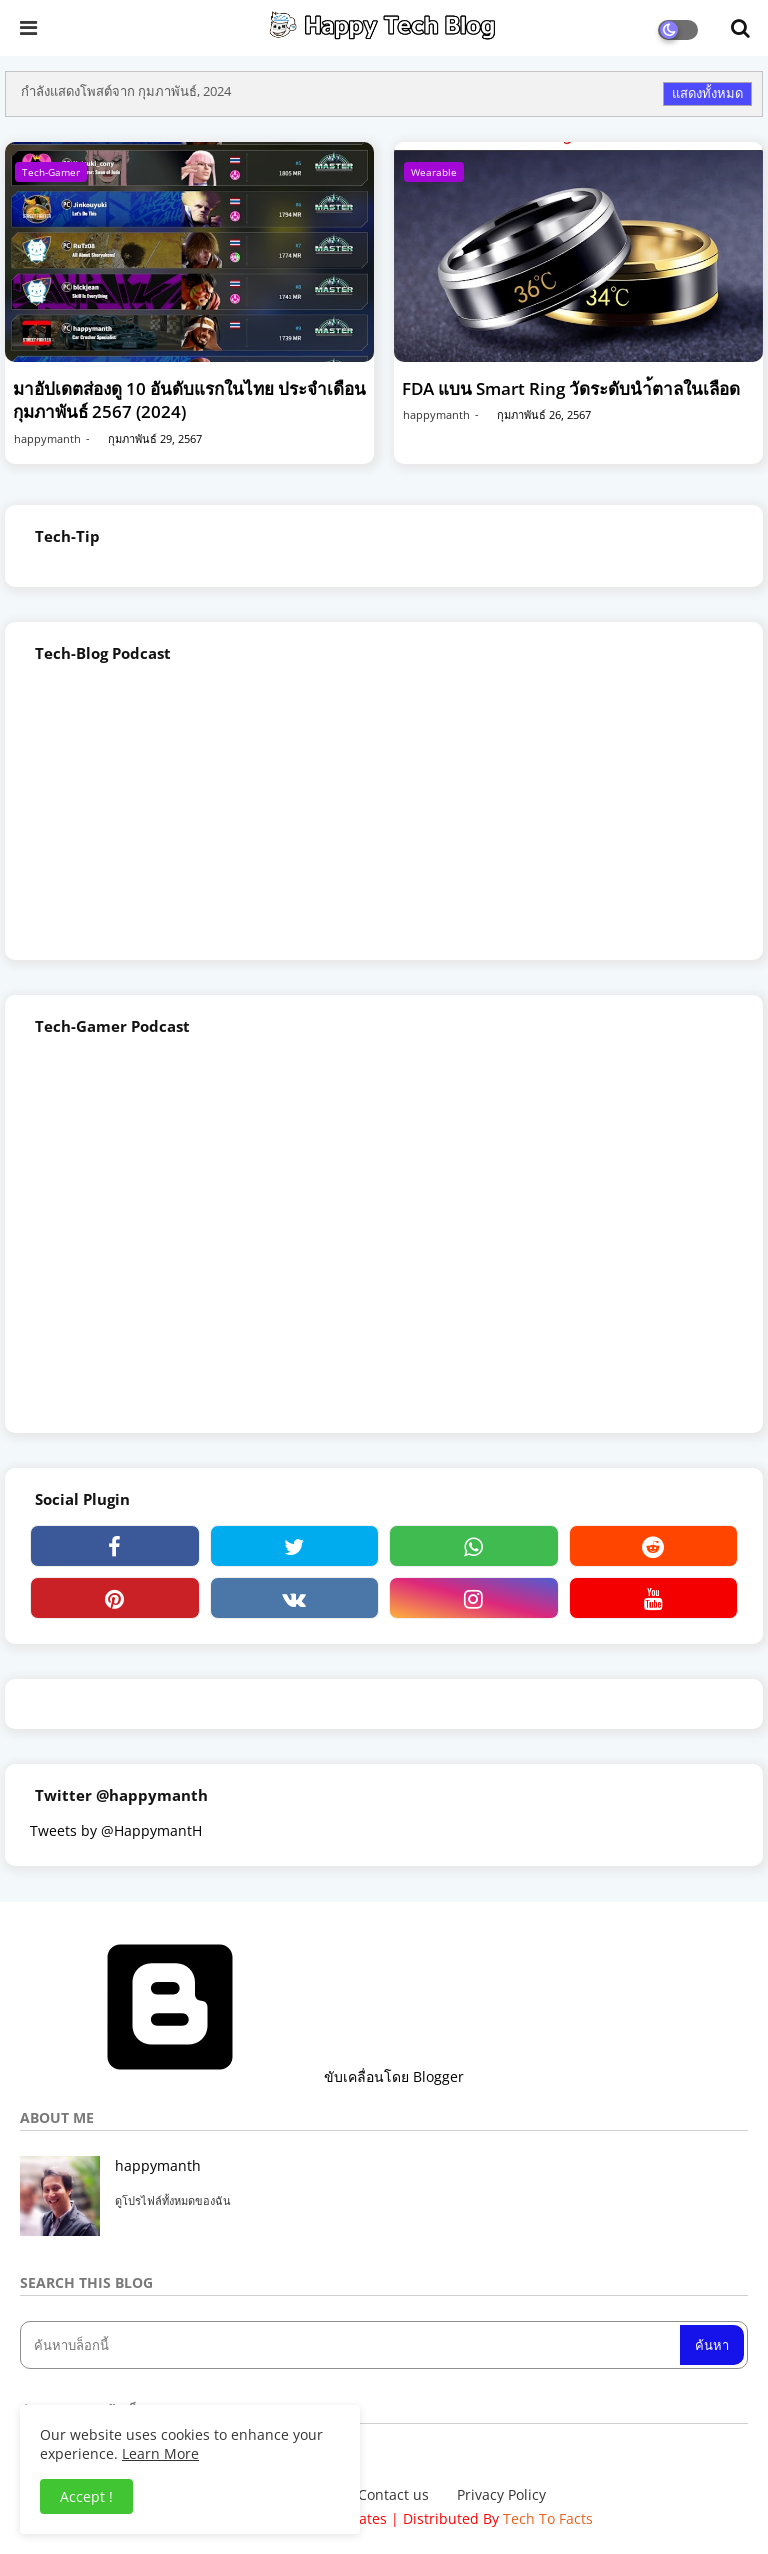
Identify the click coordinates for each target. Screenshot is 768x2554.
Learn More (160, 2453)
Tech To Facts (548, 2518)
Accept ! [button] (86, 2496)
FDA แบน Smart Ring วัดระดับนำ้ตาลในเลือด (571, 388)
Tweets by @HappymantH (116, 1830)
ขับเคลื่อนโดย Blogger (242, 2076)
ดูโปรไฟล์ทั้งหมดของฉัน (173, 2200)
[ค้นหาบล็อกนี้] (352, 2345)
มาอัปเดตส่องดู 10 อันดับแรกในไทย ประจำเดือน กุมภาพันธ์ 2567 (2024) (189, 400)
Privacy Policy (501, 2494)
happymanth (158, 2165)
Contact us (393, 2494)
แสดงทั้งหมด (707, 93)
